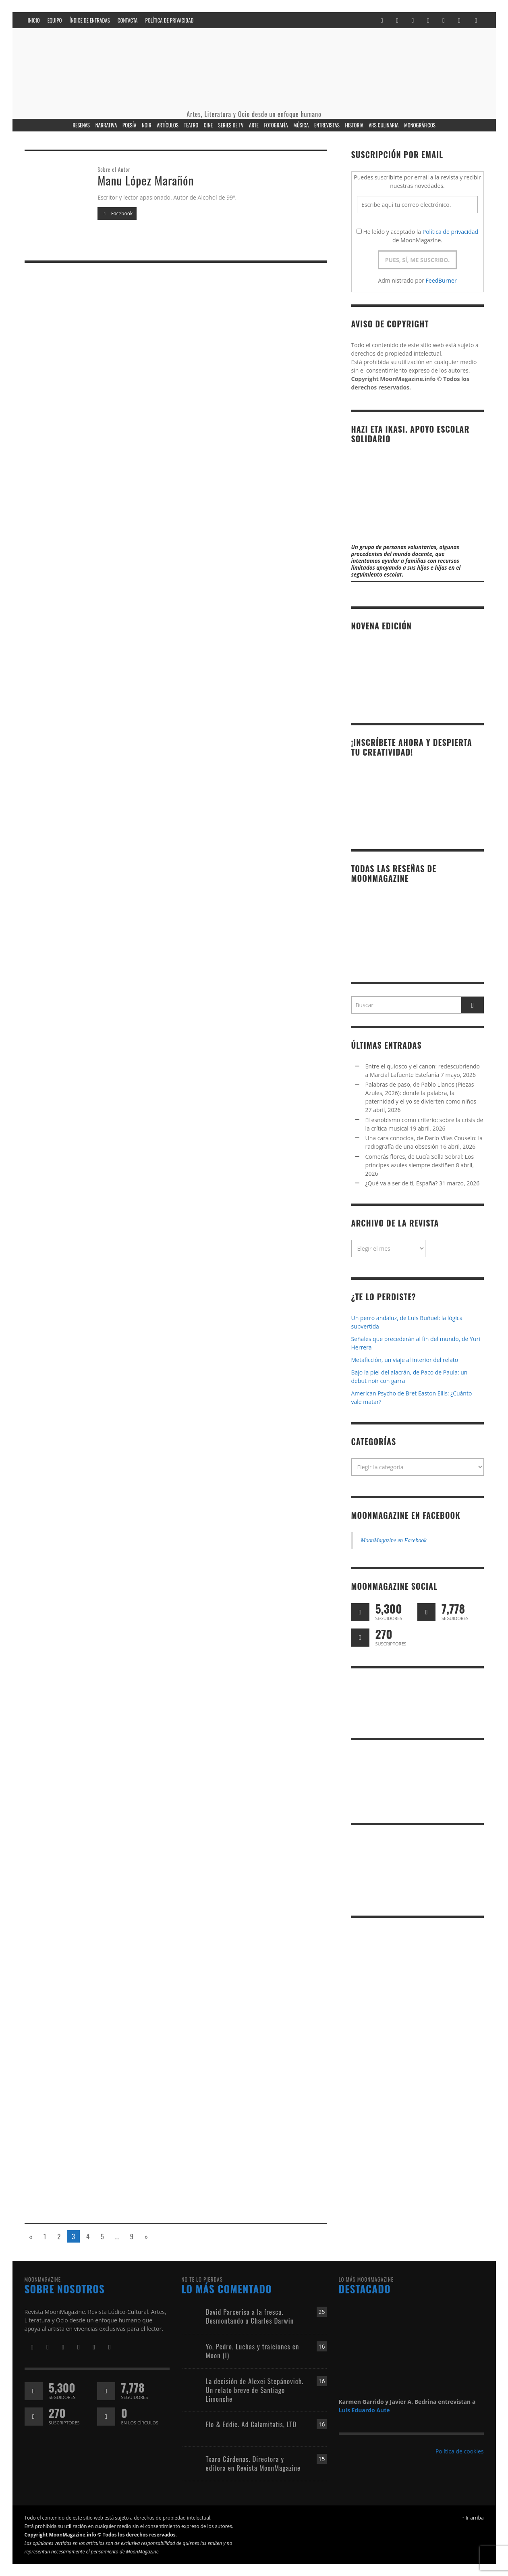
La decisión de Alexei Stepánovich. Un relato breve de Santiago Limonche (255, 2390)
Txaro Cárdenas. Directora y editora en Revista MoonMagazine (253, 2463)
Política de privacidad (450, 231)
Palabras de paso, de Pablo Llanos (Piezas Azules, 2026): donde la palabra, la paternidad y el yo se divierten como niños (421, 1093)
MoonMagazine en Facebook (405, 1515)
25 (321, 2312)
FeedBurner (441, 280)
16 (321, 2346)
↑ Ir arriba (473, 2517)
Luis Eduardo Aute (364, 2410)
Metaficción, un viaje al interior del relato (404, 1360)
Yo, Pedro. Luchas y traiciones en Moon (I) (252, 2350)
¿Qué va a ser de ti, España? (401, 1183)
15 (321, 2459)
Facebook (117, 213)
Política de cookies (459, 2451)
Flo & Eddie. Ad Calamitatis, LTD (251, 2424)
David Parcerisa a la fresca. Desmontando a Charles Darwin (250, 2316)
